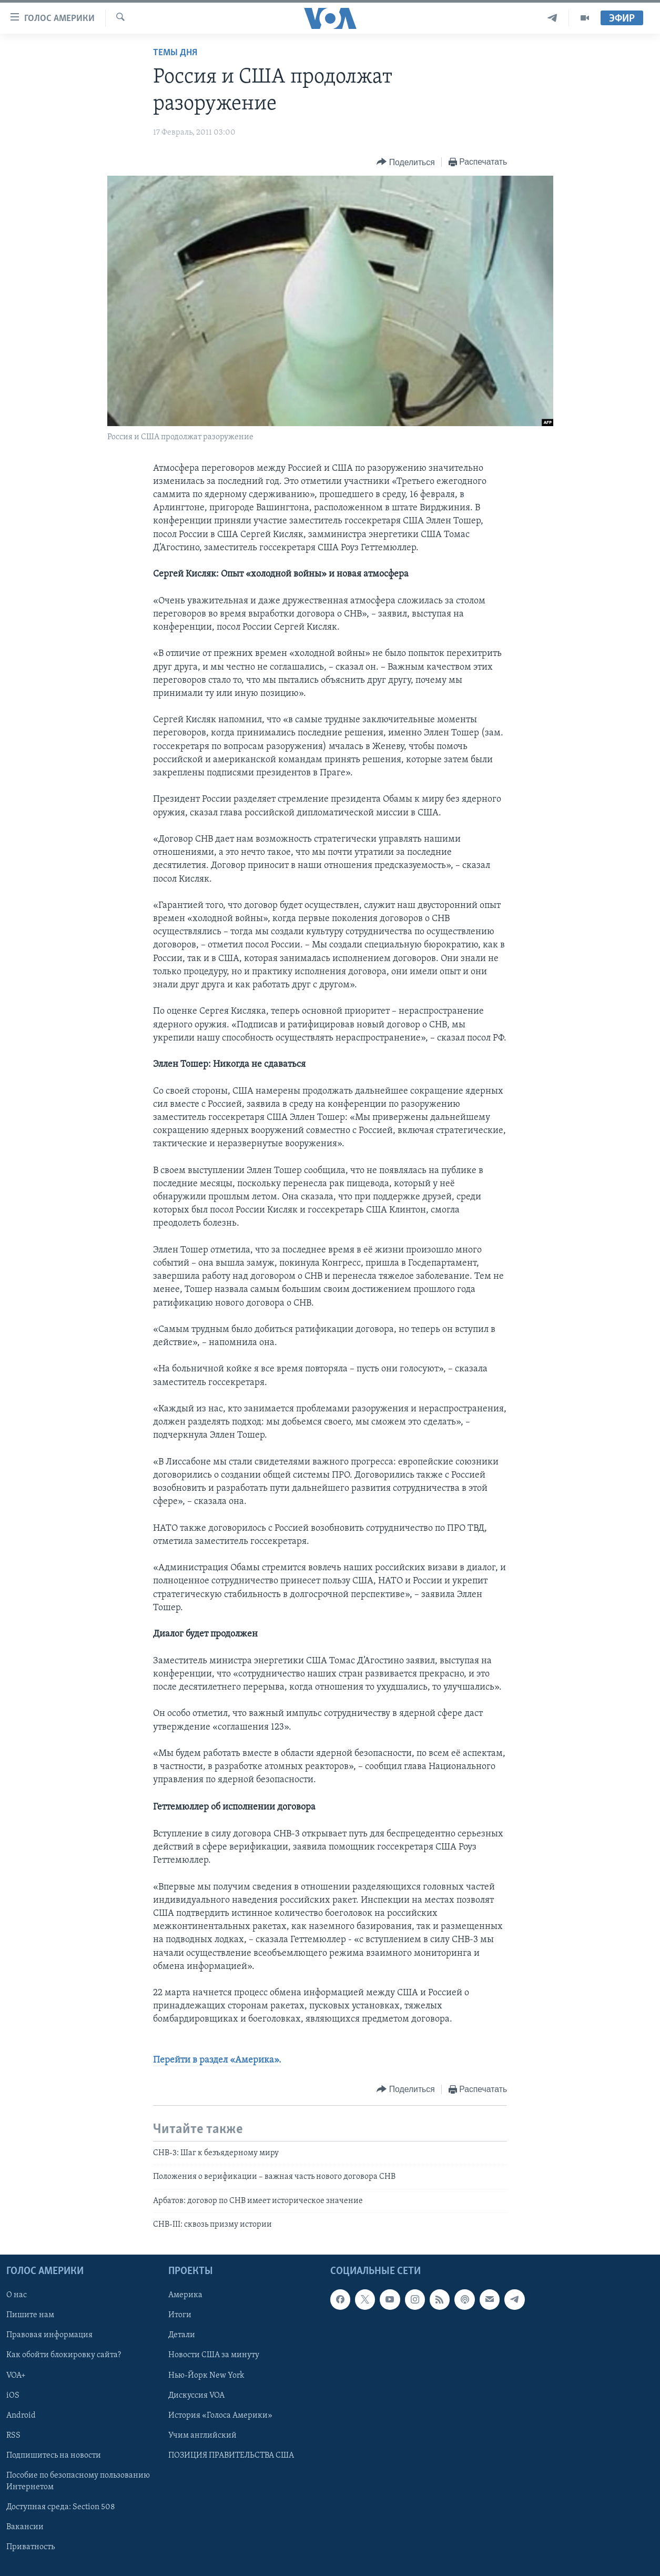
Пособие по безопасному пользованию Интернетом (78, 2481)
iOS (12, 2395)
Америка (185, 2295)
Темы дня (175, 53)
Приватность (30, 2547)
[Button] (405, 162)
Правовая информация (49, 2335)
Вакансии (25, 2526)
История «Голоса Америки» (220, 2415)
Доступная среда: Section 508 (60, 2506)
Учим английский (202, 2435)
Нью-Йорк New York (206, 2375)
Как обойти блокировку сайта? (63, 2355)
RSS (13, 2435)
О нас (16, 2295)
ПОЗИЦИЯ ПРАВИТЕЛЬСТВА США (231, 2455)
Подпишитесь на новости (53, 2455)
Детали (181, 2335)
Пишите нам (30, 2315)
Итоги (179, 2315)
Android (21, 2415)
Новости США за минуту (213, 2355)
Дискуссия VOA (196, 2395)
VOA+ (16, 2375)
